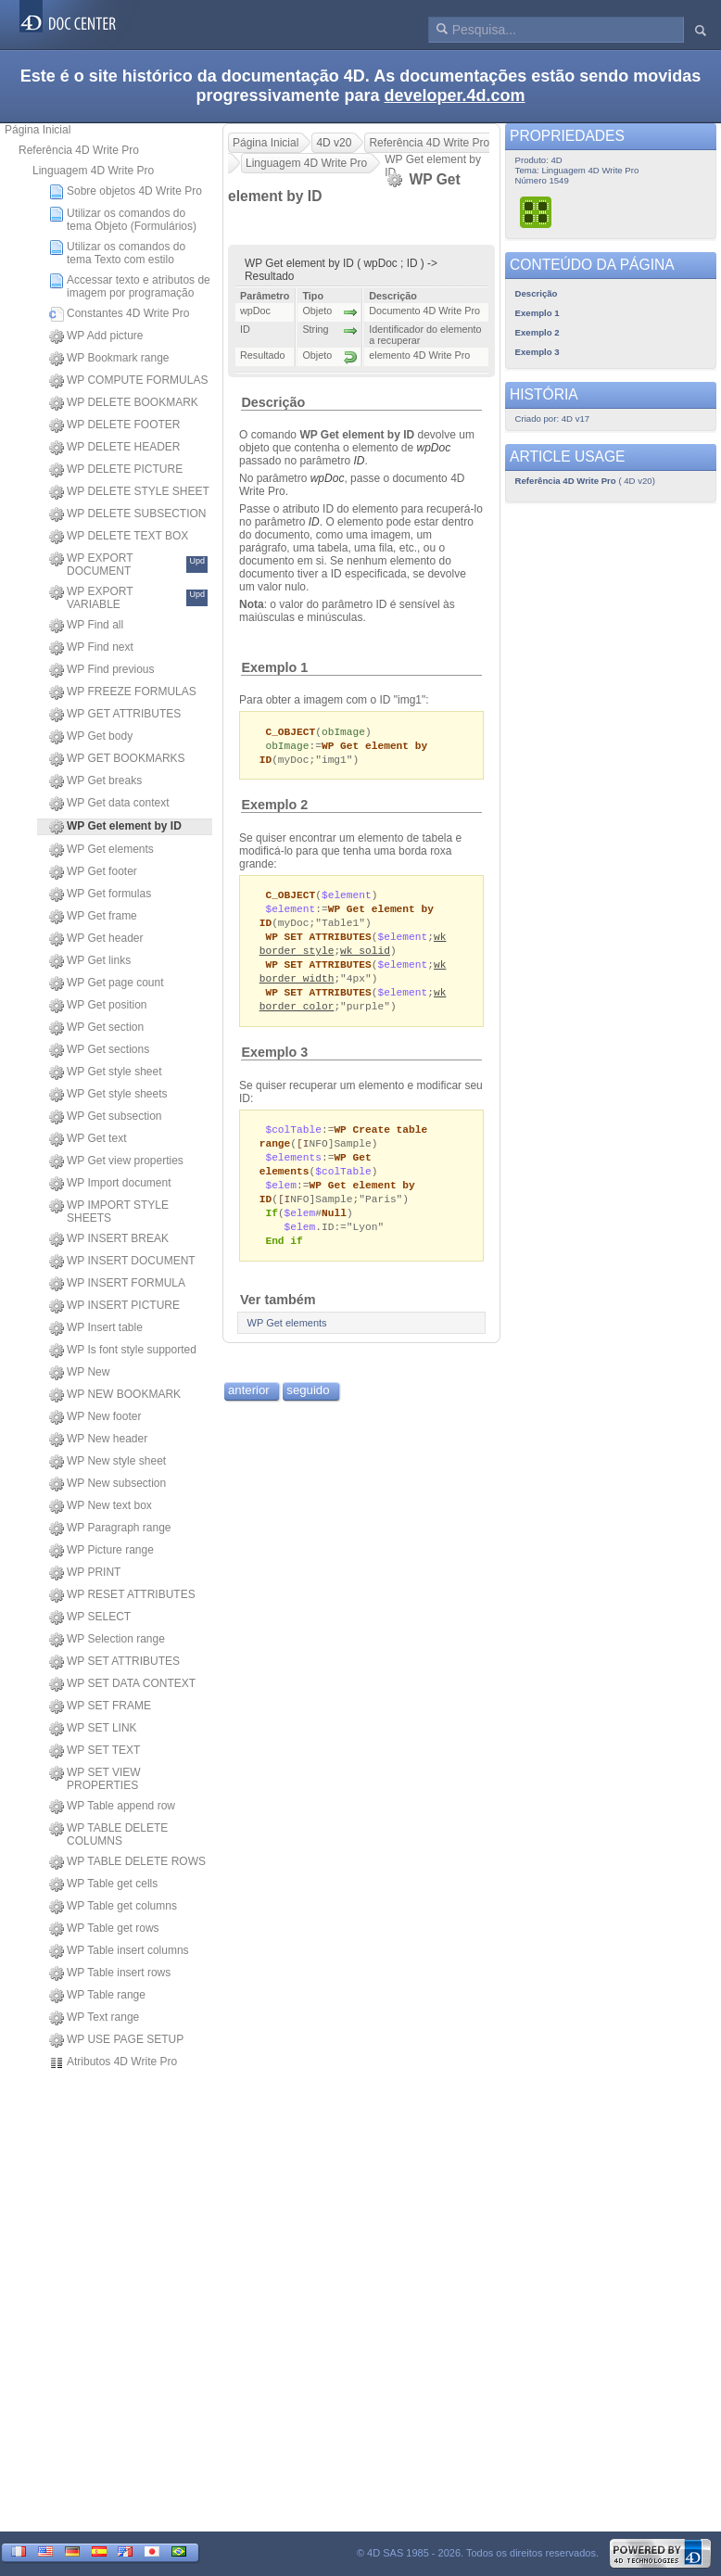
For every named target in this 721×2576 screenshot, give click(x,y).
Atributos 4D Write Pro (113, 2062)
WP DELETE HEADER (114, 447)
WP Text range (94, 2018)
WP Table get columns (113, 1906)
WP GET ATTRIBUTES (115, 714)
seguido (307, 1409)
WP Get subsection (105, 1117)
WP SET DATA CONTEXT (122, 1684)
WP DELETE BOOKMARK (123, 403)
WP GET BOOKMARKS (117, 759)
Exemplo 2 (274, 807)
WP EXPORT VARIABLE (128, 598)
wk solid (365, 957)
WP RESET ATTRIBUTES (122, 1595)
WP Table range (97, 1995)
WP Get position (97, 1005)
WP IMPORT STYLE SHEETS (109, 1212)
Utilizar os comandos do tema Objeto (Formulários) (122, 220)
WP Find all (86, 625)
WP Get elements (101, 850)
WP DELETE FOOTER (114, 425)
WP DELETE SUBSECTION (127, 514)
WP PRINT (84, 1573)
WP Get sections (99, 1050)
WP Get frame (93, 916)
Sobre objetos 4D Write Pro (125, 191)
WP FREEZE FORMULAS (122, 692)
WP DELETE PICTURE (116, 470)
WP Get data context (109, 803)
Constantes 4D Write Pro (119, 314)
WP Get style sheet (105, 1072)
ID (358, 460)
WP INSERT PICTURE (114, 1306)
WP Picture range (101, 1550)
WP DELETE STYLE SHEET (129, 492)
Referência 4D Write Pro (79, 150)
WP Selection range (107, 1639)
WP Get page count (106, 983)
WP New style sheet (107, 1461)
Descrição (273, 402)
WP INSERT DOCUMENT (122, 1261)
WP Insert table (96, 1328)
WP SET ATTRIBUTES (114, 1662)
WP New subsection (107, 1484)
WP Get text (87, 1139)
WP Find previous (101, 670)
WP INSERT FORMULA (117, 1283)
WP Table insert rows (110, 1973)
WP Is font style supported (122, 1350)
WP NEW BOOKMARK (115, 1395)
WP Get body (91, 737)
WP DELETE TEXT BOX (118, 536)
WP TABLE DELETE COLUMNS (108, 1834)
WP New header (98, 1439)
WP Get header (96, 939)
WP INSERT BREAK (109, 1239)
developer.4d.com (455, 95)
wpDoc (433, 447)
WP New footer (95, 1417)
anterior (249, 1409)
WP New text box (100, 1506)
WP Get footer (93, 872)
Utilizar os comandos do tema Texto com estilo (117, 253)
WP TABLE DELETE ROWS (127, 1862)
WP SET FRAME (100, 1706)
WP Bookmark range (109, 358)
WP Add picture (96, 336)
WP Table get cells (103, 1884)
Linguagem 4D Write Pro (93, 170)
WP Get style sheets (108, 1094)
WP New (79, 1372)
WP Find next (91, 648)
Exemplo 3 (274, 1063)
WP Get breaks (95, 781)
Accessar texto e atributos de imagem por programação (129, 286)
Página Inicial (37, 129)
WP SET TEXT (94, 1751)
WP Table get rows (104, 1929)
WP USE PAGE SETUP (116, 2040)
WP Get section (96, 1028)
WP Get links (90, 961)
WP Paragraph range (110, 1528)
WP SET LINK (93, 1728)
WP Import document (110, 1183)
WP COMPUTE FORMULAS (128, 381)
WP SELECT (90, 1617)
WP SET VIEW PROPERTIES (95, 1779)
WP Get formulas (100, 894)
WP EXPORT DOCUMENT (128, 564)
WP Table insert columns (119, 1951)
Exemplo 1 (274, 667)
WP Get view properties (116, 1161)
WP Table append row (112, 1806)
